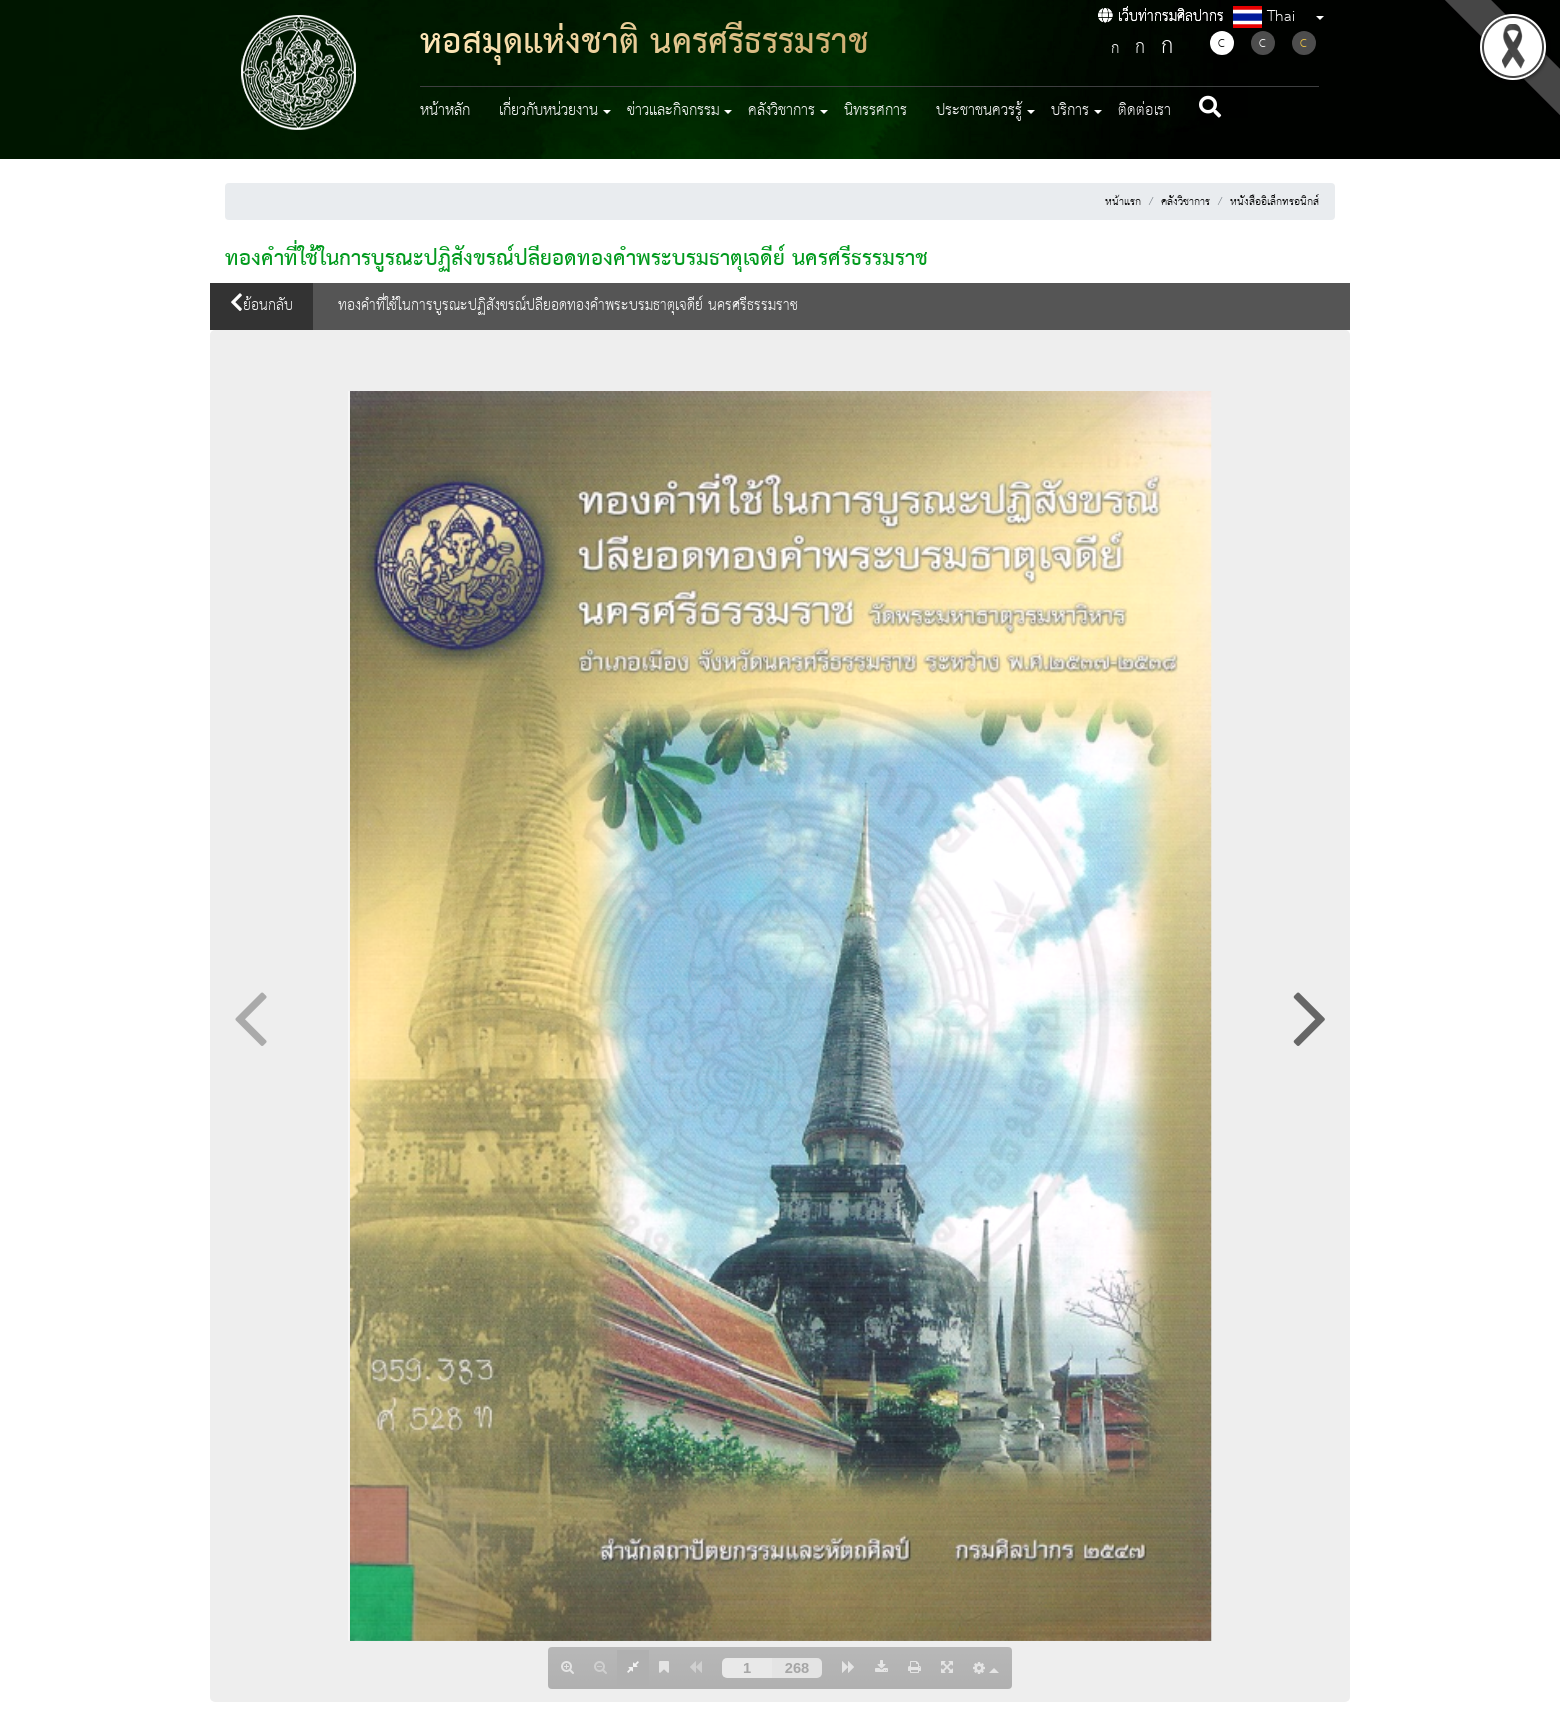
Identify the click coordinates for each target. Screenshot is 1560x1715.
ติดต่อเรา (1144, 111)
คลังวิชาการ (1185, 202)
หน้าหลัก (445, 111)
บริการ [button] (1070, 111)
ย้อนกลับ (261, 306)
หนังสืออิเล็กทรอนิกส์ (1274, 202)
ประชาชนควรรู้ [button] (979, 111)
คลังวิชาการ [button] (781, 111)
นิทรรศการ (875, 111)
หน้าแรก (1123, 202)
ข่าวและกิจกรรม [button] (673, 111)
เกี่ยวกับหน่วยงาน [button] (548, 111)
